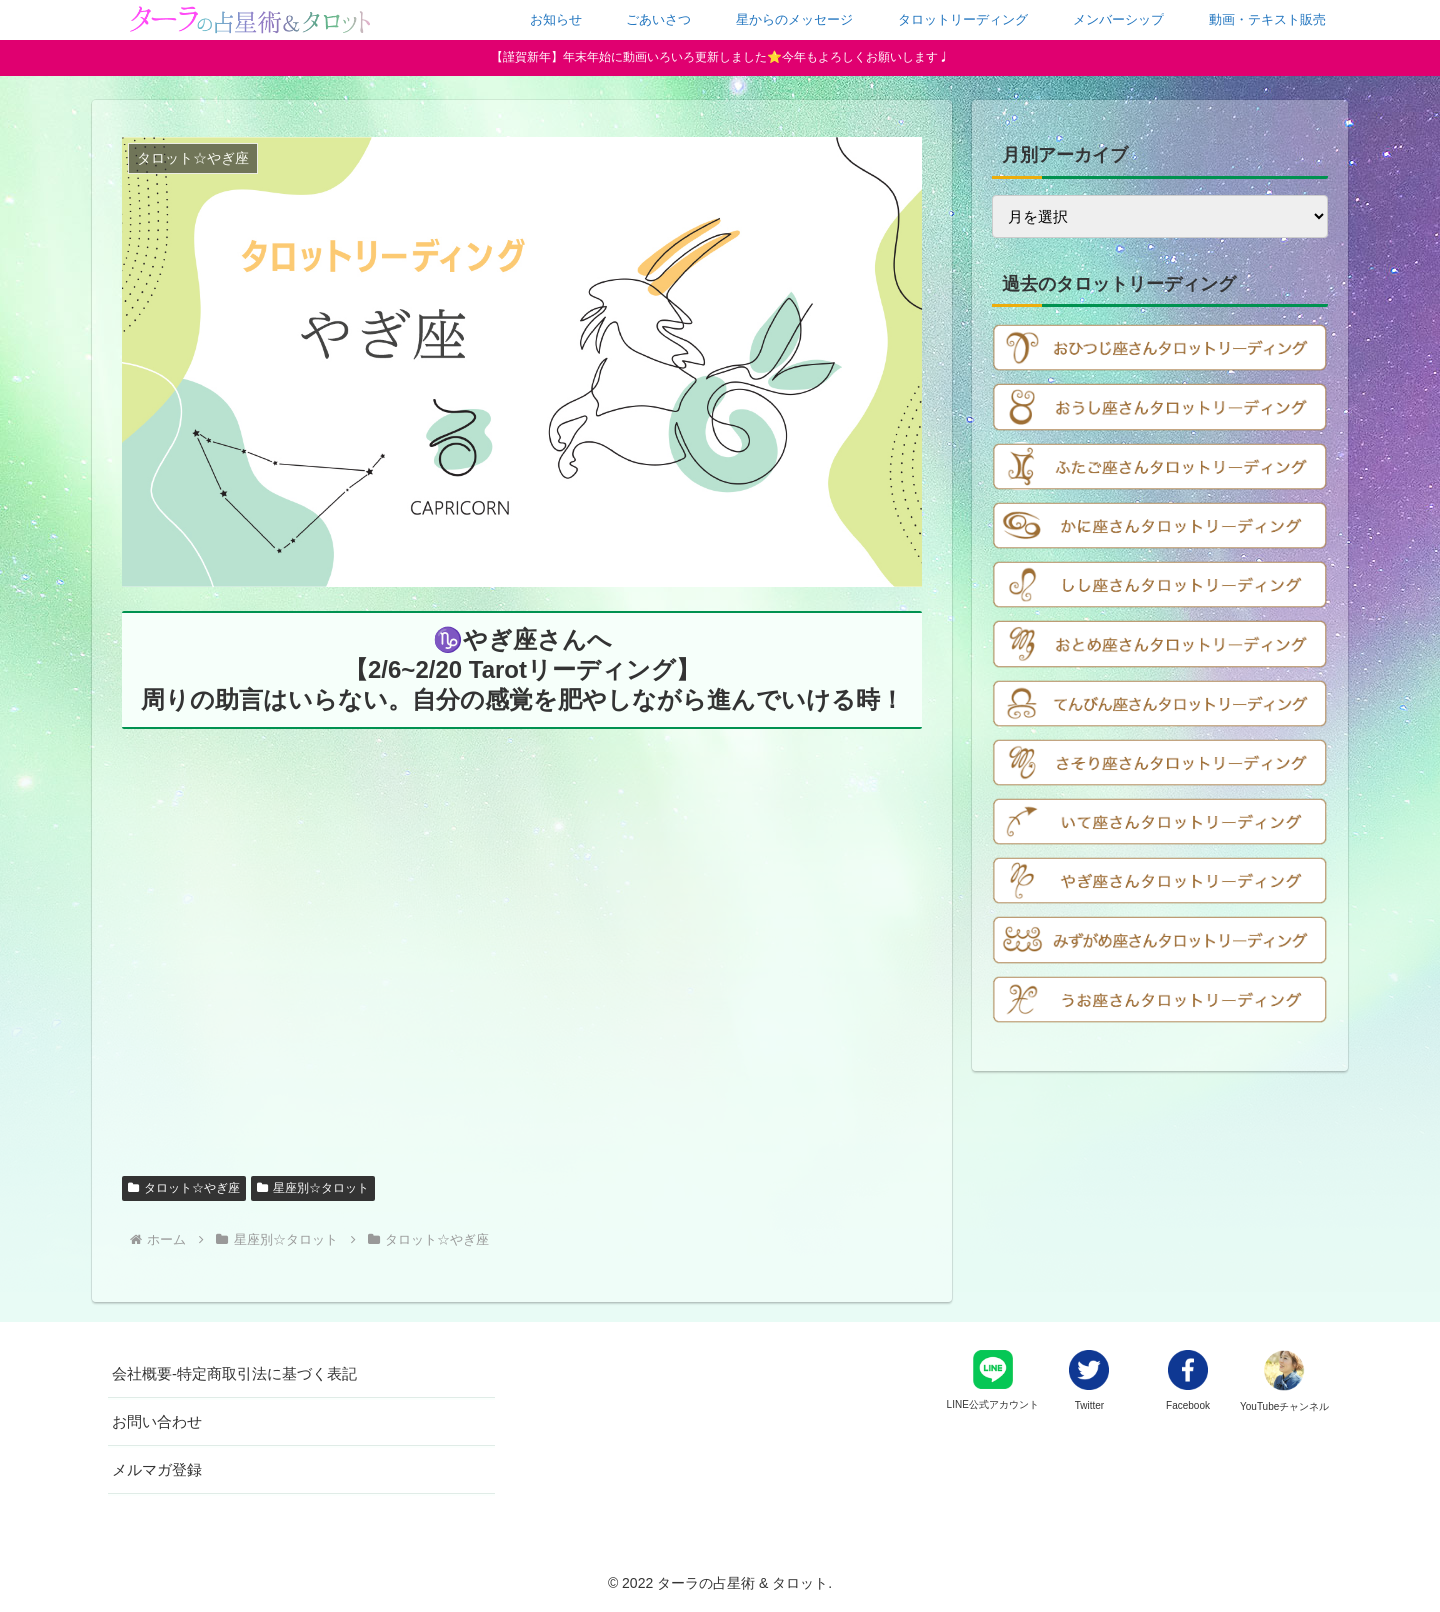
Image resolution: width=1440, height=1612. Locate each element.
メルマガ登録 (157, 1469)
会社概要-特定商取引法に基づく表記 (234, 1373)
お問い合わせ (157, 1421)
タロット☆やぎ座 (184, 1188)
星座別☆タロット (313, 1188)
